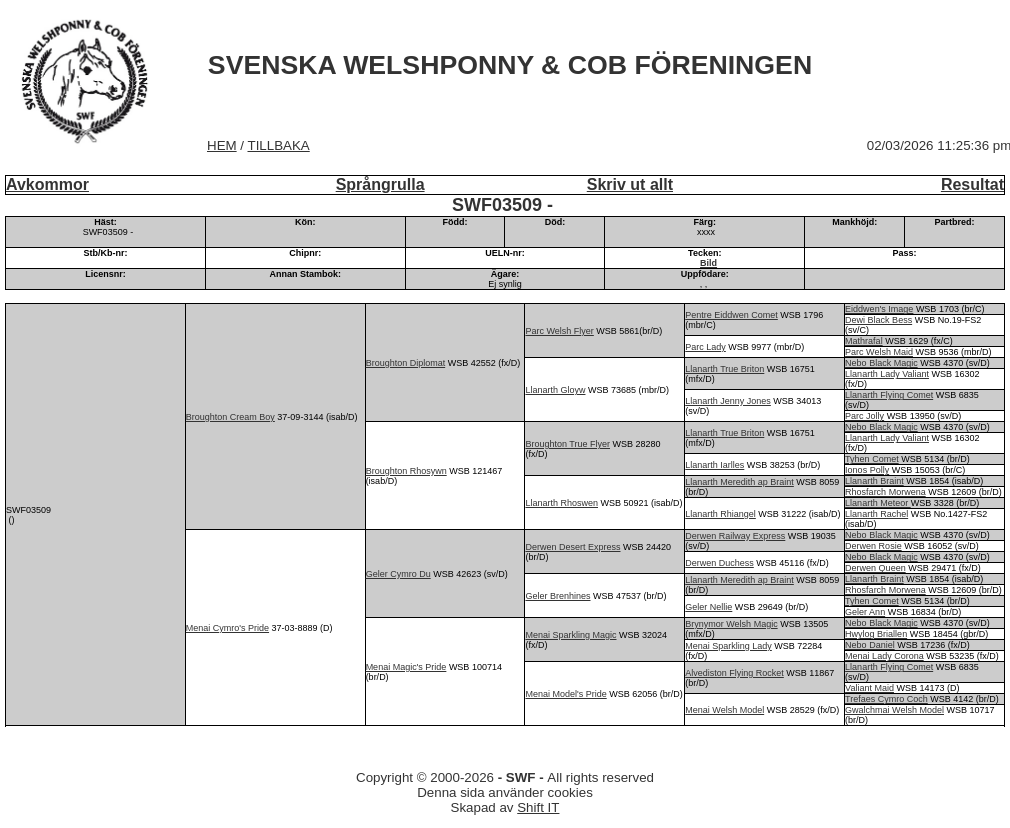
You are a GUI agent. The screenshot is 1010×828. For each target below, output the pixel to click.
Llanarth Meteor (878, 503)
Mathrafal (864, 341)
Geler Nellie (708, 607)
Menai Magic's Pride (406, 667)
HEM (222, 145)
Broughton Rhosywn (406, 471)
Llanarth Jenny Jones (728, 401)
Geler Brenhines (557, 596)
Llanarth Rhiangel (720, 514)
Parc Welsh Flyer (559, 331)
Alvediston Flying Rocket (734, 673)
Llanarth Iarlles (714, 465)
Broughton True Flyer (567, 444)
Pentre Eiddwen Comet (731, 315)
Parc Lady (705, 347)
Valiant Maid (869, 688)
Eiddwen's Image (879, 309)
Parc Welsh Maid (879, 352)
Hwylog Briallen (876, 634)
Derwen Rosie (873, 546)
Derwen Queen (875, 568)
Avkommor (47, 184)
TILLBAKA (279, 145)
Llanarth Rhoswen (561, 503)
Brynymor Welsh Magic (731, 624)
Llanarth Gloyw (555, 390)
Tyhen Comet (872, 459)
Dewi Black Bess (878, 320)
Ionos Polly (867, 470)
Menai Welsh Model (724, 710)
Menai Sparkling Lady (728, 646)
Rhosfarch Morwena (885, 492)
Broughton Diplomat (406, 363)
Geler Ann (865, 612)
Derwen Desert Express (572, 547)
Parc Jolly (864, 416)
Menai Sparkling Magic (570, 635)
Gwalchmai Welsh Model (894, 710)
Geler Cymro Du (398, 574)
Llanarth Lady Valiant (887, 374)
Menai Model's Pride (565, 694)
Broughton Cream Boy (230, 417)
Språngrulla (380, 184)
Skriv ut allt (630, 184)
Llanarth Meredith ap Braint (739, 482)
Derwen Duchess (719, 563)
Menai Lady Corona (884, 656)
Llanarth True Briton (724, 369)
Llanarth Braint (874, 481)
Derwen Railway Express (735, 536)
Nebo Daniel (870, 645)
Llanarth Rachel (876, 514)
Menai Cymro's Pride (227, 628)
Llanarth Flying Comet (889, 395)
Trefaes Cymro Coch (886, 699)
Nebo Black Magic (881, 363)
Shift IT (538, 807)
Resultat (972, 184)
